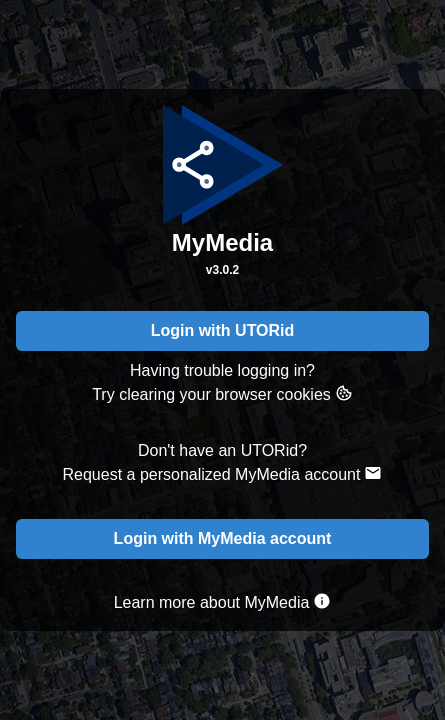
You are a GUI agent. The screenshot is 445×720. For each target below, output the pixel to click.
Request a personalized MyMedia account (223, 473)
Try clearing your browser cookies (222, 393)
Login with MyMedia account (223, 538)
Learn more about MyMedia (223, 601)
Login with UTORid (223, 330)
